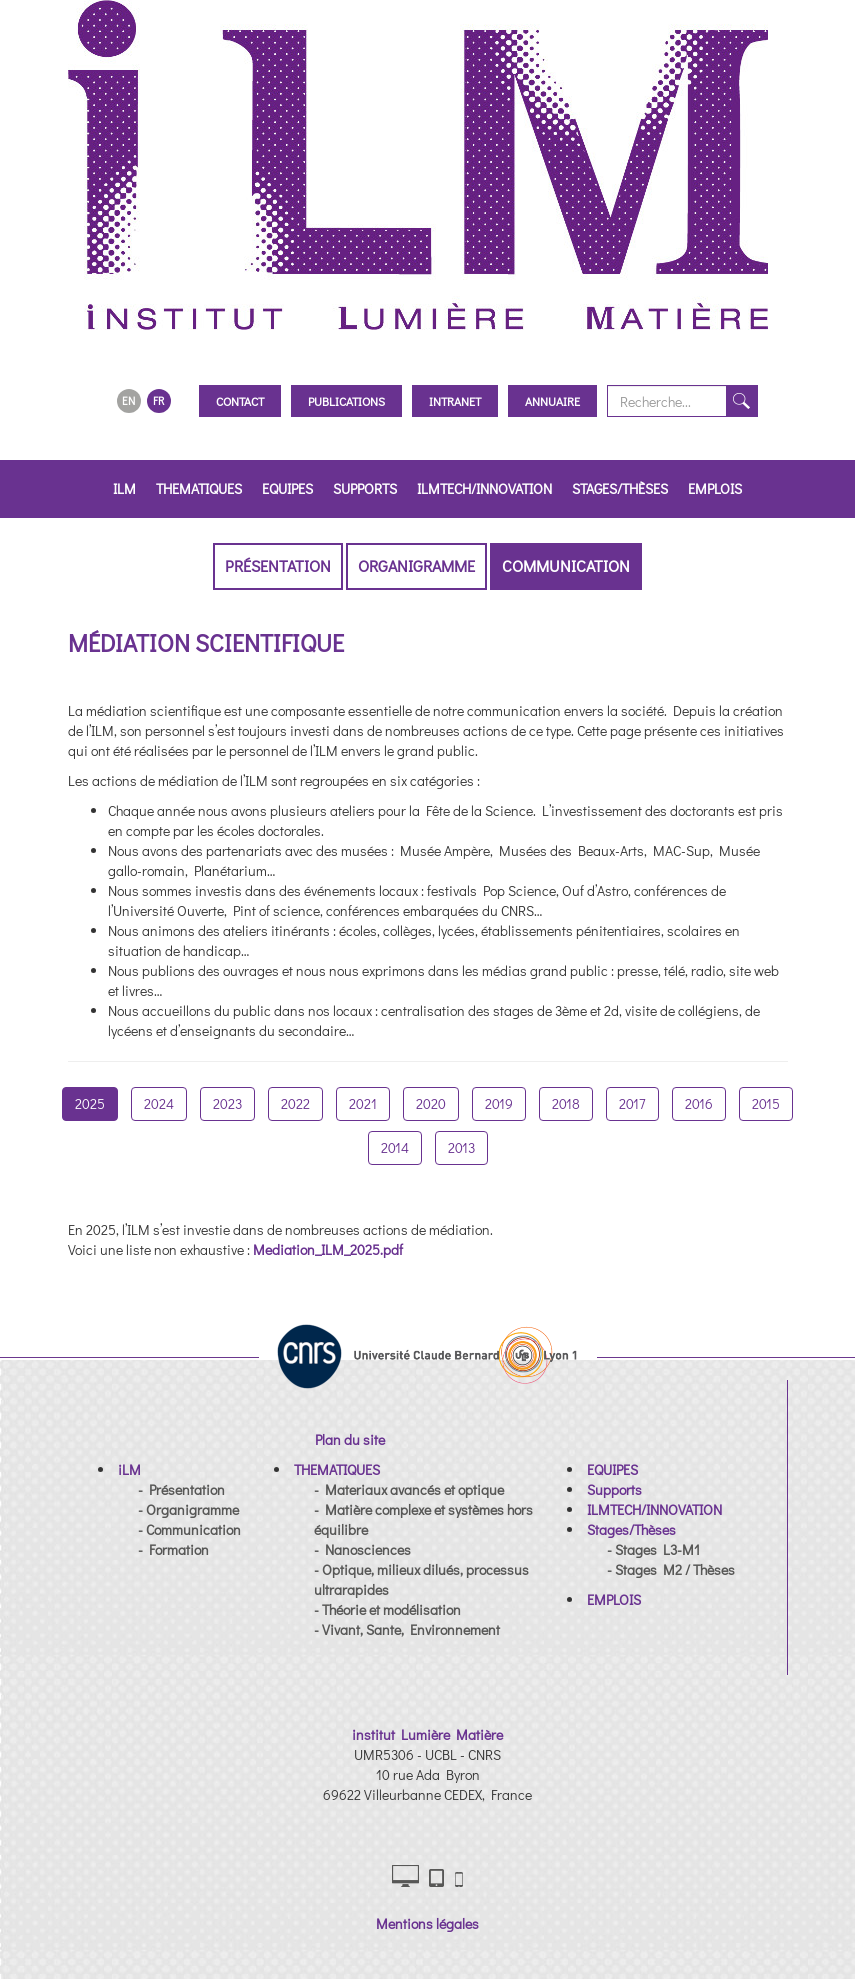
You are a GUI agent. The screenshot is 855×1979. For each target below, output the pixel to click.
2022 (295, 1103)
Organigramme (416, 565)
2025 (90, 1103)
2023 (227, 1103)
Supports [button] (365, 488)
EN (128, 400)
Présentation (278, 565)
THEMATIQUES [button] (199, 488)
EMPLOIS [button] (715, 488)
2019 (499, 1103)
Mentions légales (427, 1923)
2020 (431, 1103)
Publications (346, 401)
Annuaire (552, 401)
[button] (129, 1469)
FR (158, 400)
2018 (566, 1103)
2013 (461, 1147)
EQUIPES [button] (287, 488)
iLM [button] (124, 488)
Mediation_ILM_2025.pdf (328, 1249)
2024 (159, 1103)
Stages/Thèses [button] (620, 488)
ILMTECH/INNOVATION (484, 488)
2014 (395, 1147)
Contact (240, 401)
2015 (766, 1103)
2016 (699, 1103)
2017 (632, 1103)
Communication (566, 565)
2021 (363, 1103)
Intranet (455, 401)
